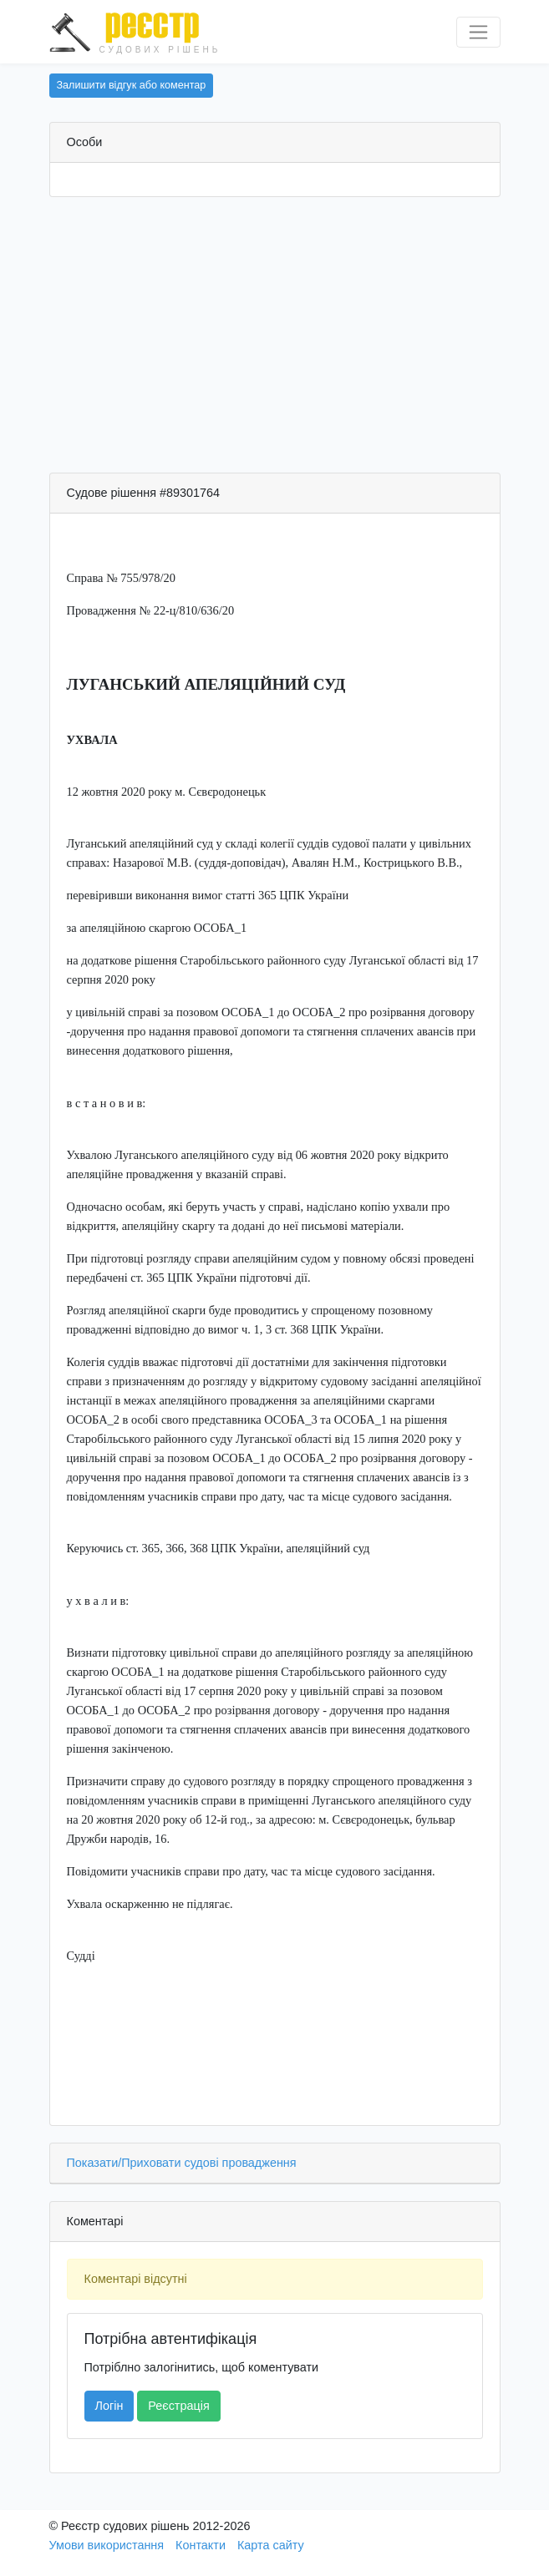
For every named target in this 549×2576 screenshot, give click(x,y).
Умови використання (107, 2545)
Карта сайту (270, 2545)
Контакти (200, 2545)
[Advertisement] (275, 339)
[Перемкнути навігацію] (478, 32)
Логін (109, 2405)
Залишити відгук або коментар (131, 85)
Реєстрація (178, 2405)
